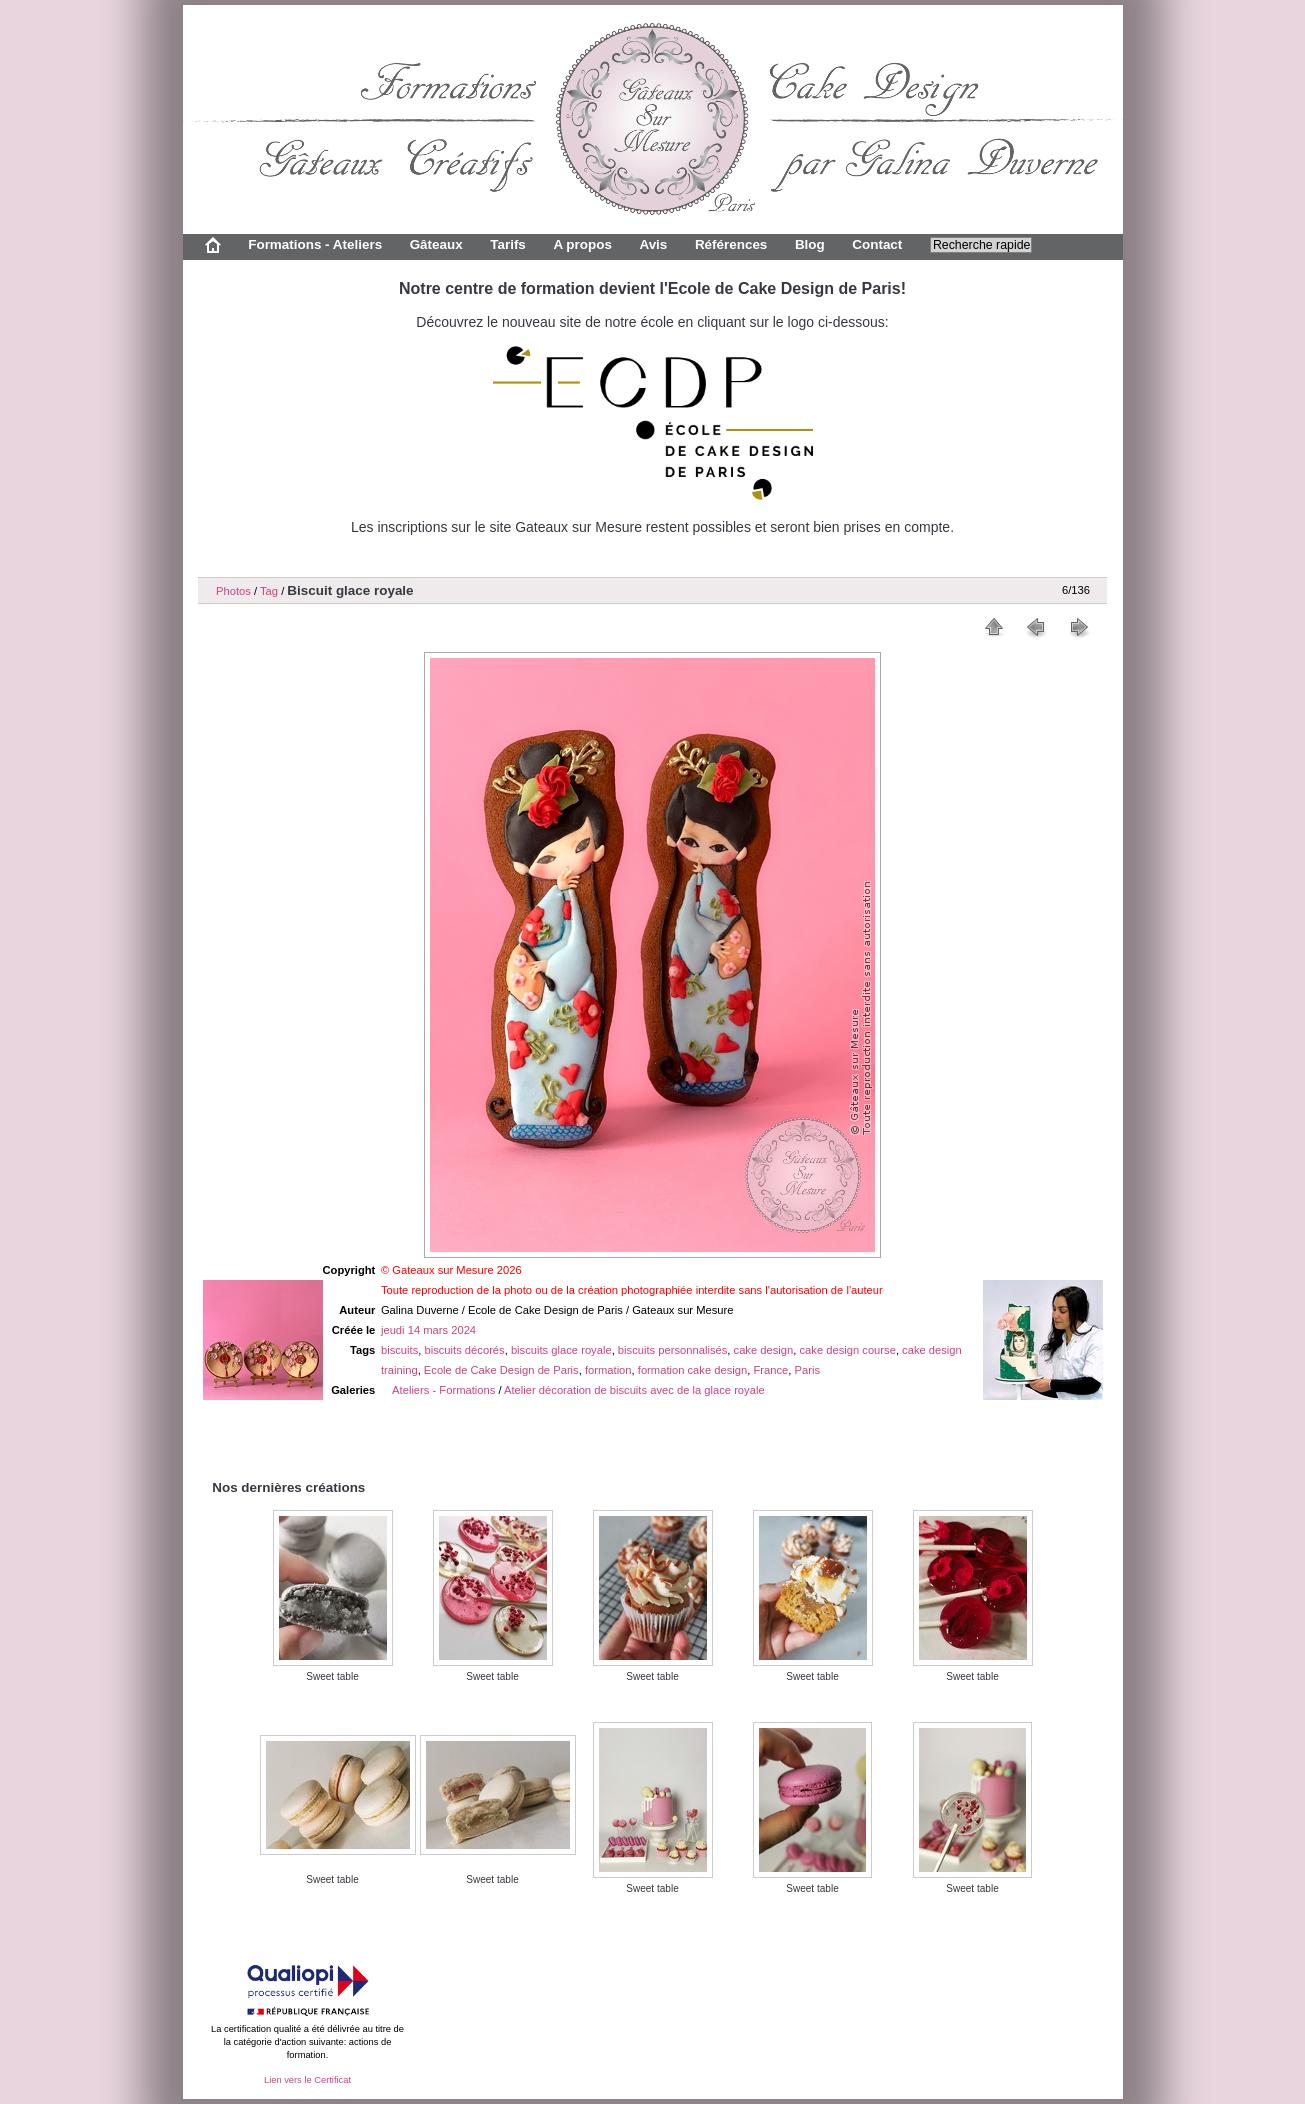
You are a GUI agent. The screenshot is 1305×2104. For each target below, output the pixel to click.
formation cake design (692, 1370)
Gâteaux (436, 244)
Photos (233, 591)
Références (731, 244)
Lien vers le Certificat (307, 2080)
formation (608, 1370)
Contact (877, 244)
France (770, 1370)
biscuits (399, 1350)
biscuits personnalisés (672, 1350)
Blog (810, 244)
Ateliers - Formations (443, 1390)
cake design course (847, 1350)
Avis (653, 244)
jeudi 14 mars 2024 (428, 1330)
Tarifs (508, 244)
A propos (582, 244)
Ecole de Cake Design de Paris (501, 1370)
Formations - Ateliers (315, 244)
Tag (269, 591)
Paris (808, 1370)
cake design (764, 1350)
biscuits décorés (464, 1350)
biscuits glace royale (561, 1350)
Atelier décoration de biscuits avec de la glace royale (634, 1390)
